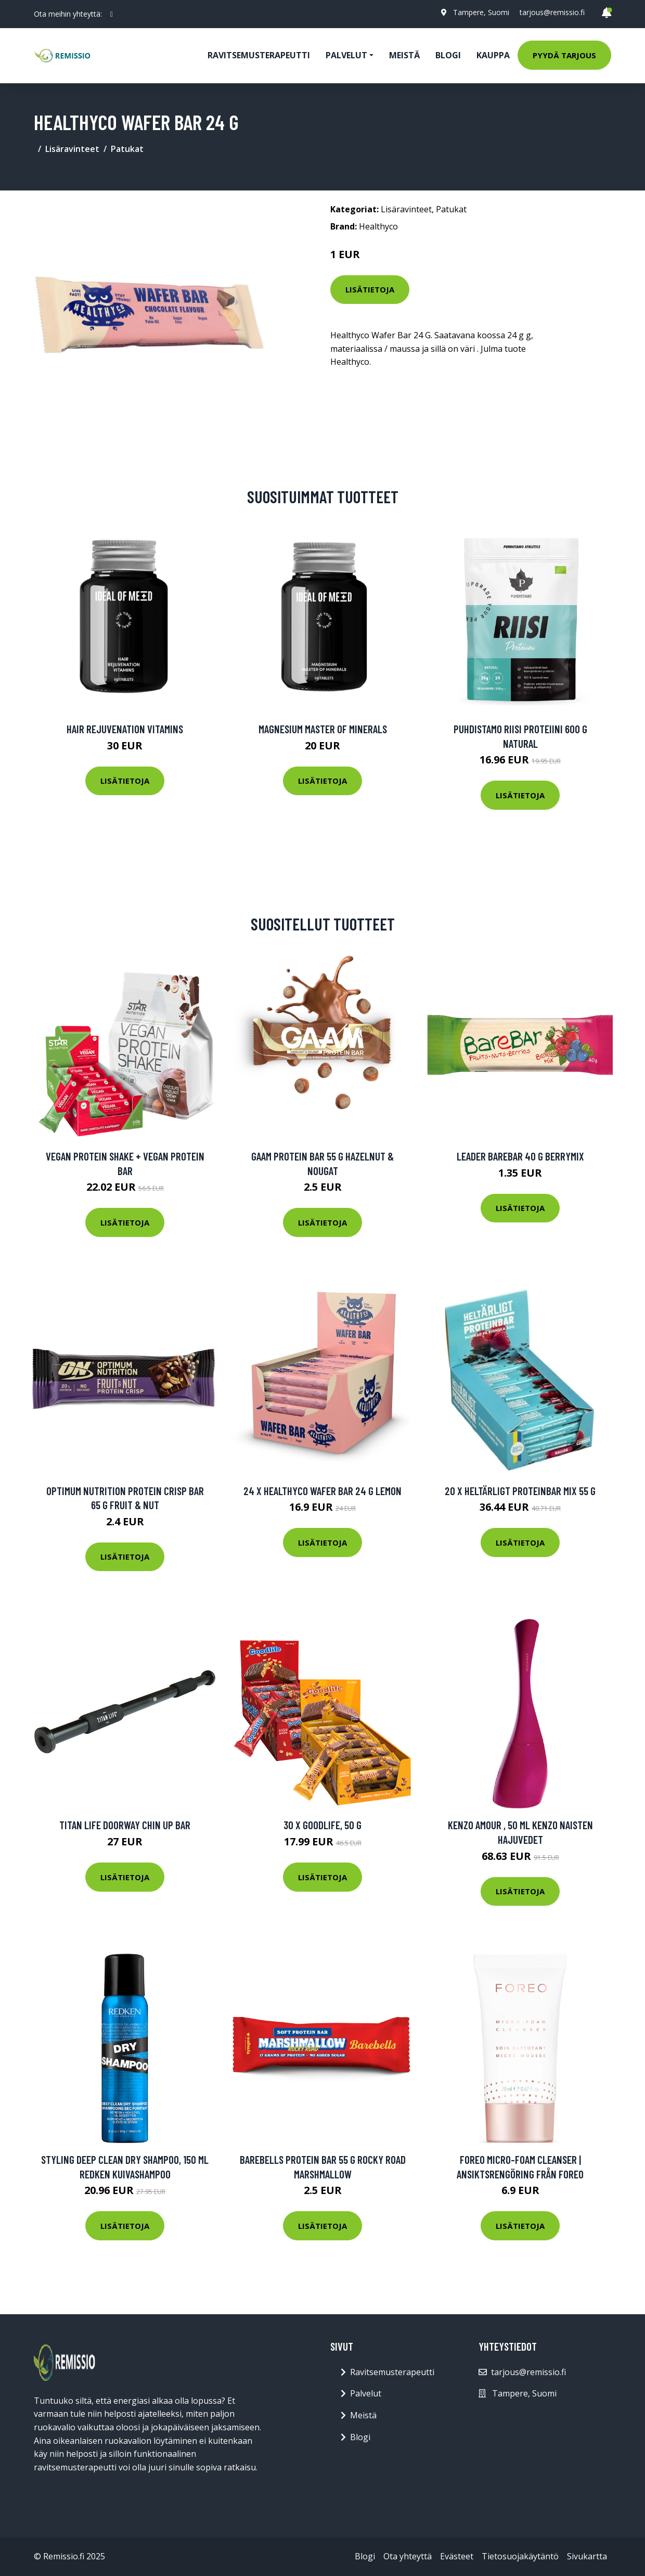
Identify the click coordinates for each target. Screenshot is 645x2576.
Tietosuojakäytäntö (520, 2556)
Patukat (127, 149)
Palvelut (365, 2393)
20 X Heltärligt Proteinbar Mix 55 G (520, 1490)
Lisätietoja (369, 289)
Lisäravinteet (72, 149)
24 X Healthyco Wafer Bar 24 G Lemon (322, 1490)
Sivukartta (587, 2556)
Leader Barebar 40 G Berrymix (520, 1156)
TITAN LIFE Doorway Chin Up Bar (124, 1824)
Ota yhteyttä (407, 2556)
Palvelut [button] (346, 55)
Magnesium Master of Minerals (323, 728)
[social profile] (111, 14)
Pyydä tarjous (564, 55)
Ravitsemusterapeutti (259, 55)
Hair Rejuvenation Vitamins (125, 728)
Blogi (448, 55)
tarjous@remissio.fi (552, 12)
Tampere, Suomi (481, 12)
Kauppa (493, 55)
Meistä (404, 55)
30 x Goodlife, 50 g (322, 1824)
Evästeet (456, 2556)
